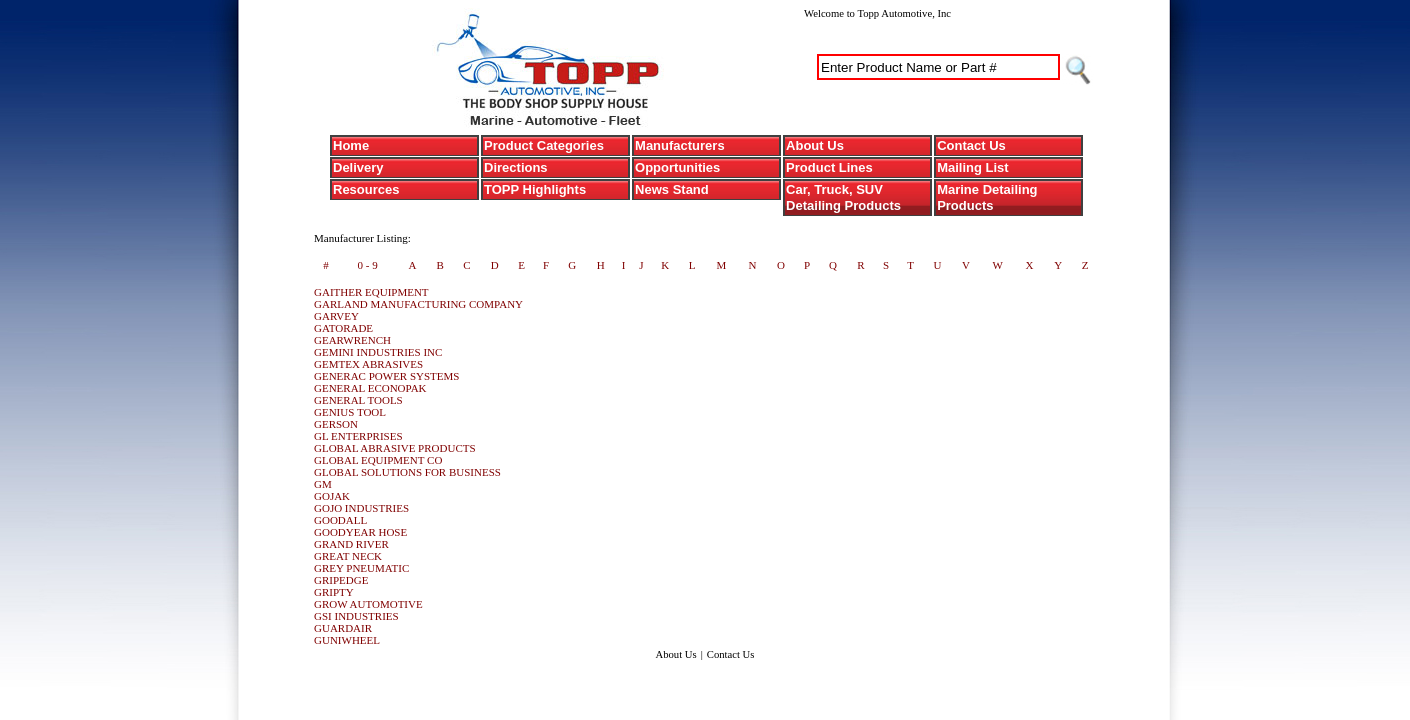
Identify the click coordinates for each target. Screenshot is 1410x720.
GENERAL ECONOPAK (370, 388)
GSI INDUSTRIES (356, 616)
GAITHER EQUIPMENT (371, 292)
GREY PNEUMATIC (361, 568)
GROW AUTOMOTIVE (368, 604)
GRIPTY (334, 592)
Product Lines (829, 167)
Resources (366, 189)
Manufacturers (680, 145)
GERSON (336, 424)
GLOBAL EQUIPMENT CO (378, 460)
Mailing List (973, 167)
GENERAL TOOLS (358, 400)
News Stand (672, 189)
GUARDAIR (343, 628)
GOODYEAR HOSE (360, 532)
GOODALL (340, 520)
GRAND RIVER (351, 544)
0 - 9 (367, 265)
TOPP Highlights (535, 189)
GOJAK (332, 496)
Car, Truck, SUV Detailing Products (843, 197)
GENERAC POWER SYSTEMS (386, 376)
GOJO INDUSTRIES (361, 508)
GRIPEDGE (341, 580)
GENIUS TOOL (350, 412)
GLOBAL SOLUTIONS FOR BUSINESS (407, 472)
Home (351, 145)
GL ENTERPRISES (358, 436)
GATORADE (343, 328)
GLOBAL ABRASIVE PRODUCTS (395, 448)
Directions (516, 167)
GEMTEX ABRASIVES (368, 364)
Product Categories (544, 145)
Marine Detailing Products (987, 197)
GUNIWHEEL (347, 640)
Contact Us (971, 145)
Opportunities (677, 167)
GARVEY (336, 316)
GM (323, 484)
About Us (815, 145)
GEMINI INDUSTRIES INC (378, 352)
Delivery (358, 167)
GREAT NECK (348, 556)
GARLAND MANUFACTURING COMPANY (418, 304)
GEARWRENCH (352, 340)
